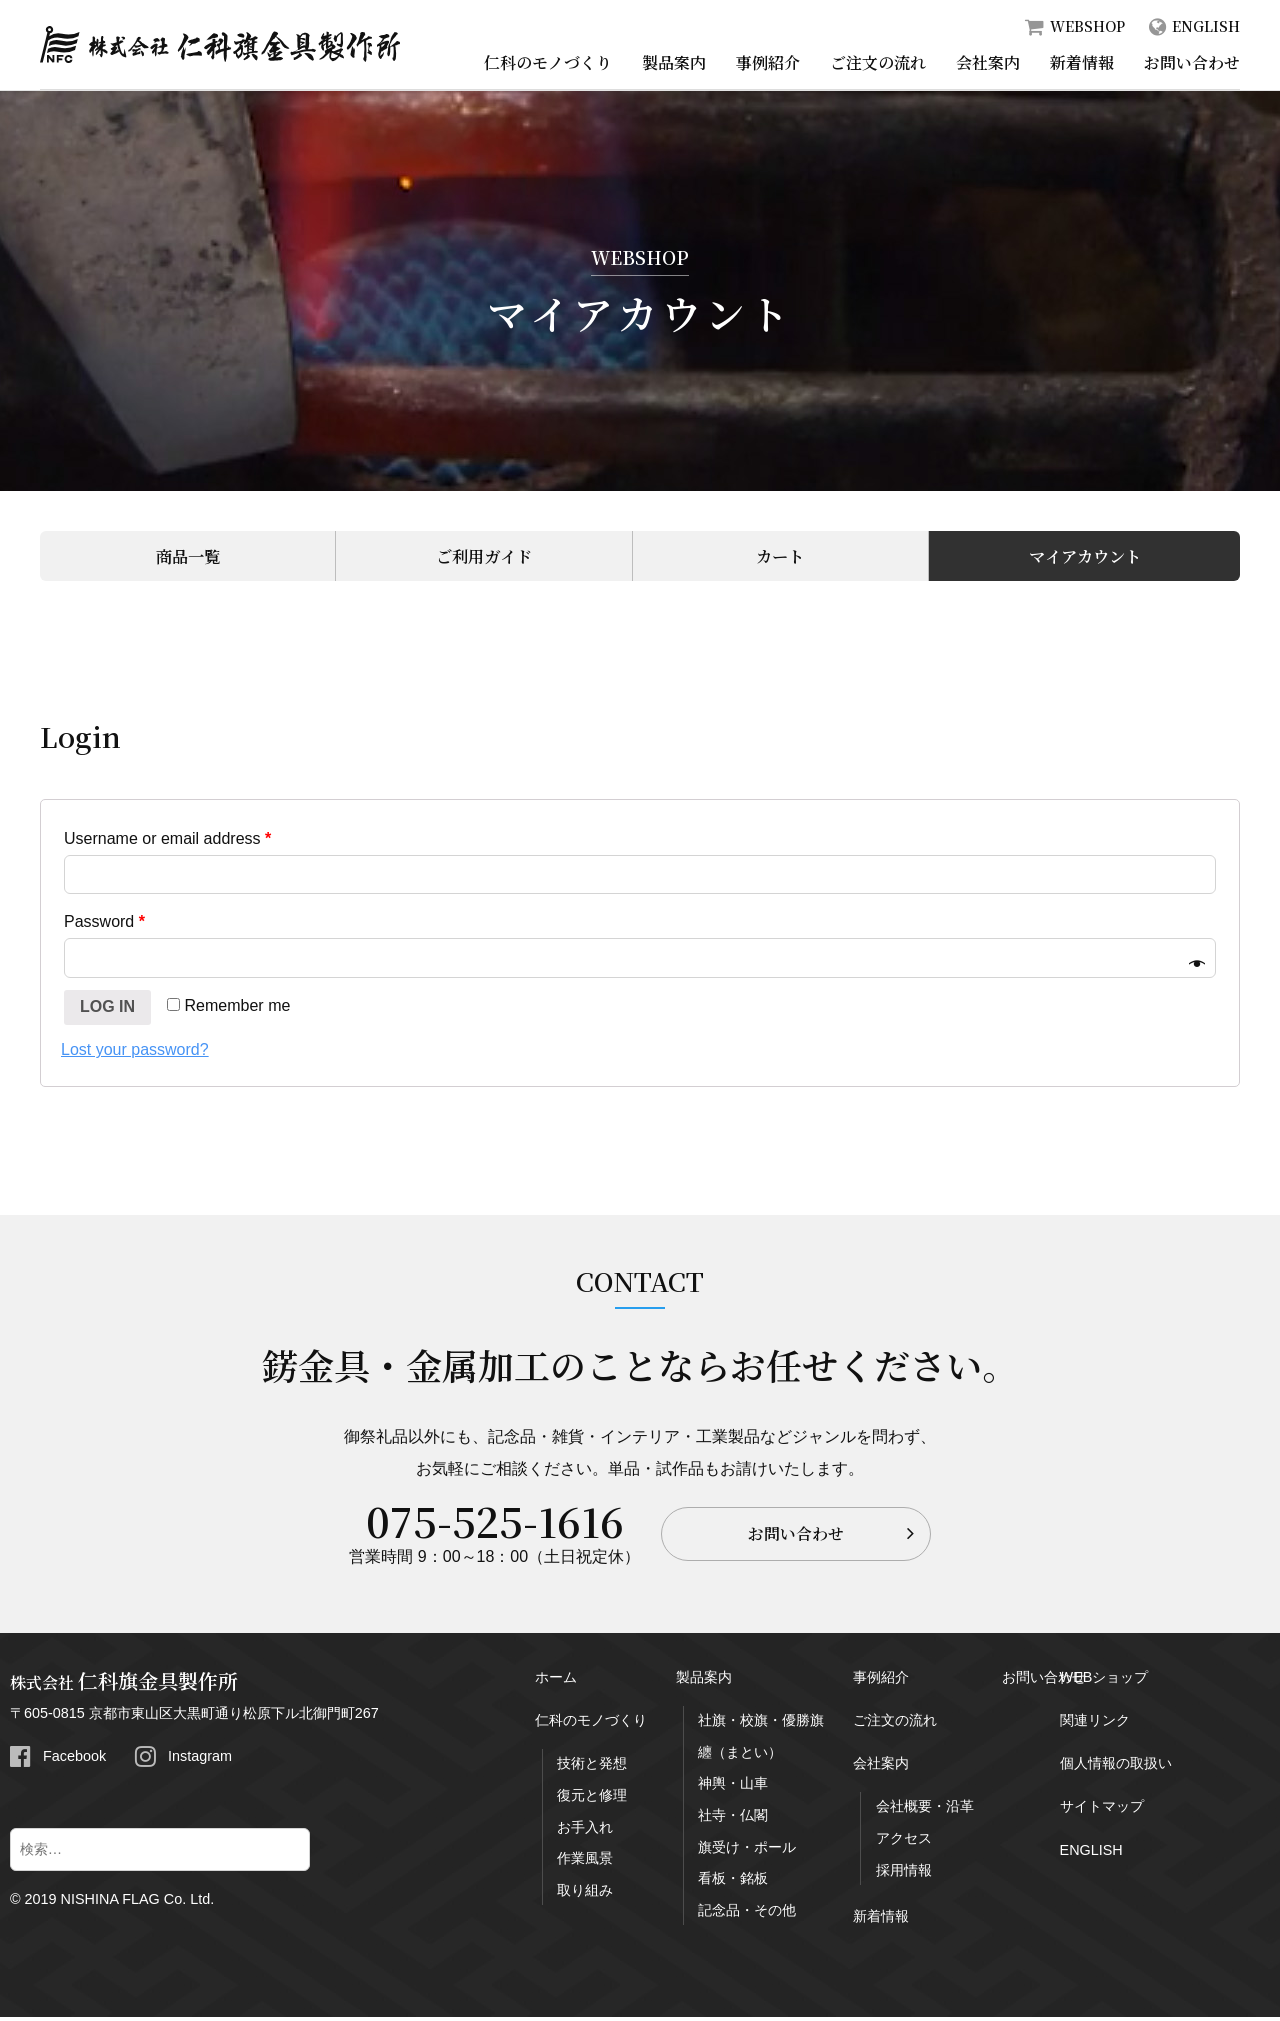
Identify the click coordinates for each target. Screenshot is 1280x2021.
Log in (107, 1010)
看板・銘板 (733, 1882)
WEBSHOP (1087, 26)
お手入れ (585, 1831)
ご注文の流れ (878, 62)
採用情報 (904, 1874)
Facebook (74, 1760)
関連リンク (1095, 1724)
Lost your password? (135, 1053)
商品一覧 (185, 557)
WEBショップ (1104, 1681)
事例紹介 (768, 62)
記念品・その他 (747, 1914)
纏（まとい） (740, 1756)
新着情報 (1082, 62)
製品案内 (674, 62)
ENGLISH (1206, 26)
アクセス (904, 1842)
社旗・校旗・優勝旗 (761, 1724)
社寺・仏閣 (733, 1819)
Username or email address (167, 842)
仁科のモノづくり (548, 62)
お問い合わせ (1192, 62)
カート (776, 557)
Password (104, 925)
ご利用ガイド (480, 557)
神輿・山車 (733, 1787)
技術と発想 (592, 1767)
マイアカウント (1081, 557)
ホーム (556, 1681)
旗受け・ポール (747, 1851)
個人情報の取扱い (1116, 1767)
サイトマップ (1102, 1810)
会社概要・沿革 (925, 1810)
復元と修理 (592, 1799)
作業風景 (585, 1862)
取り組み (585, 1894)
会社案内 (988, 62)
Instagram (200, 1760)
